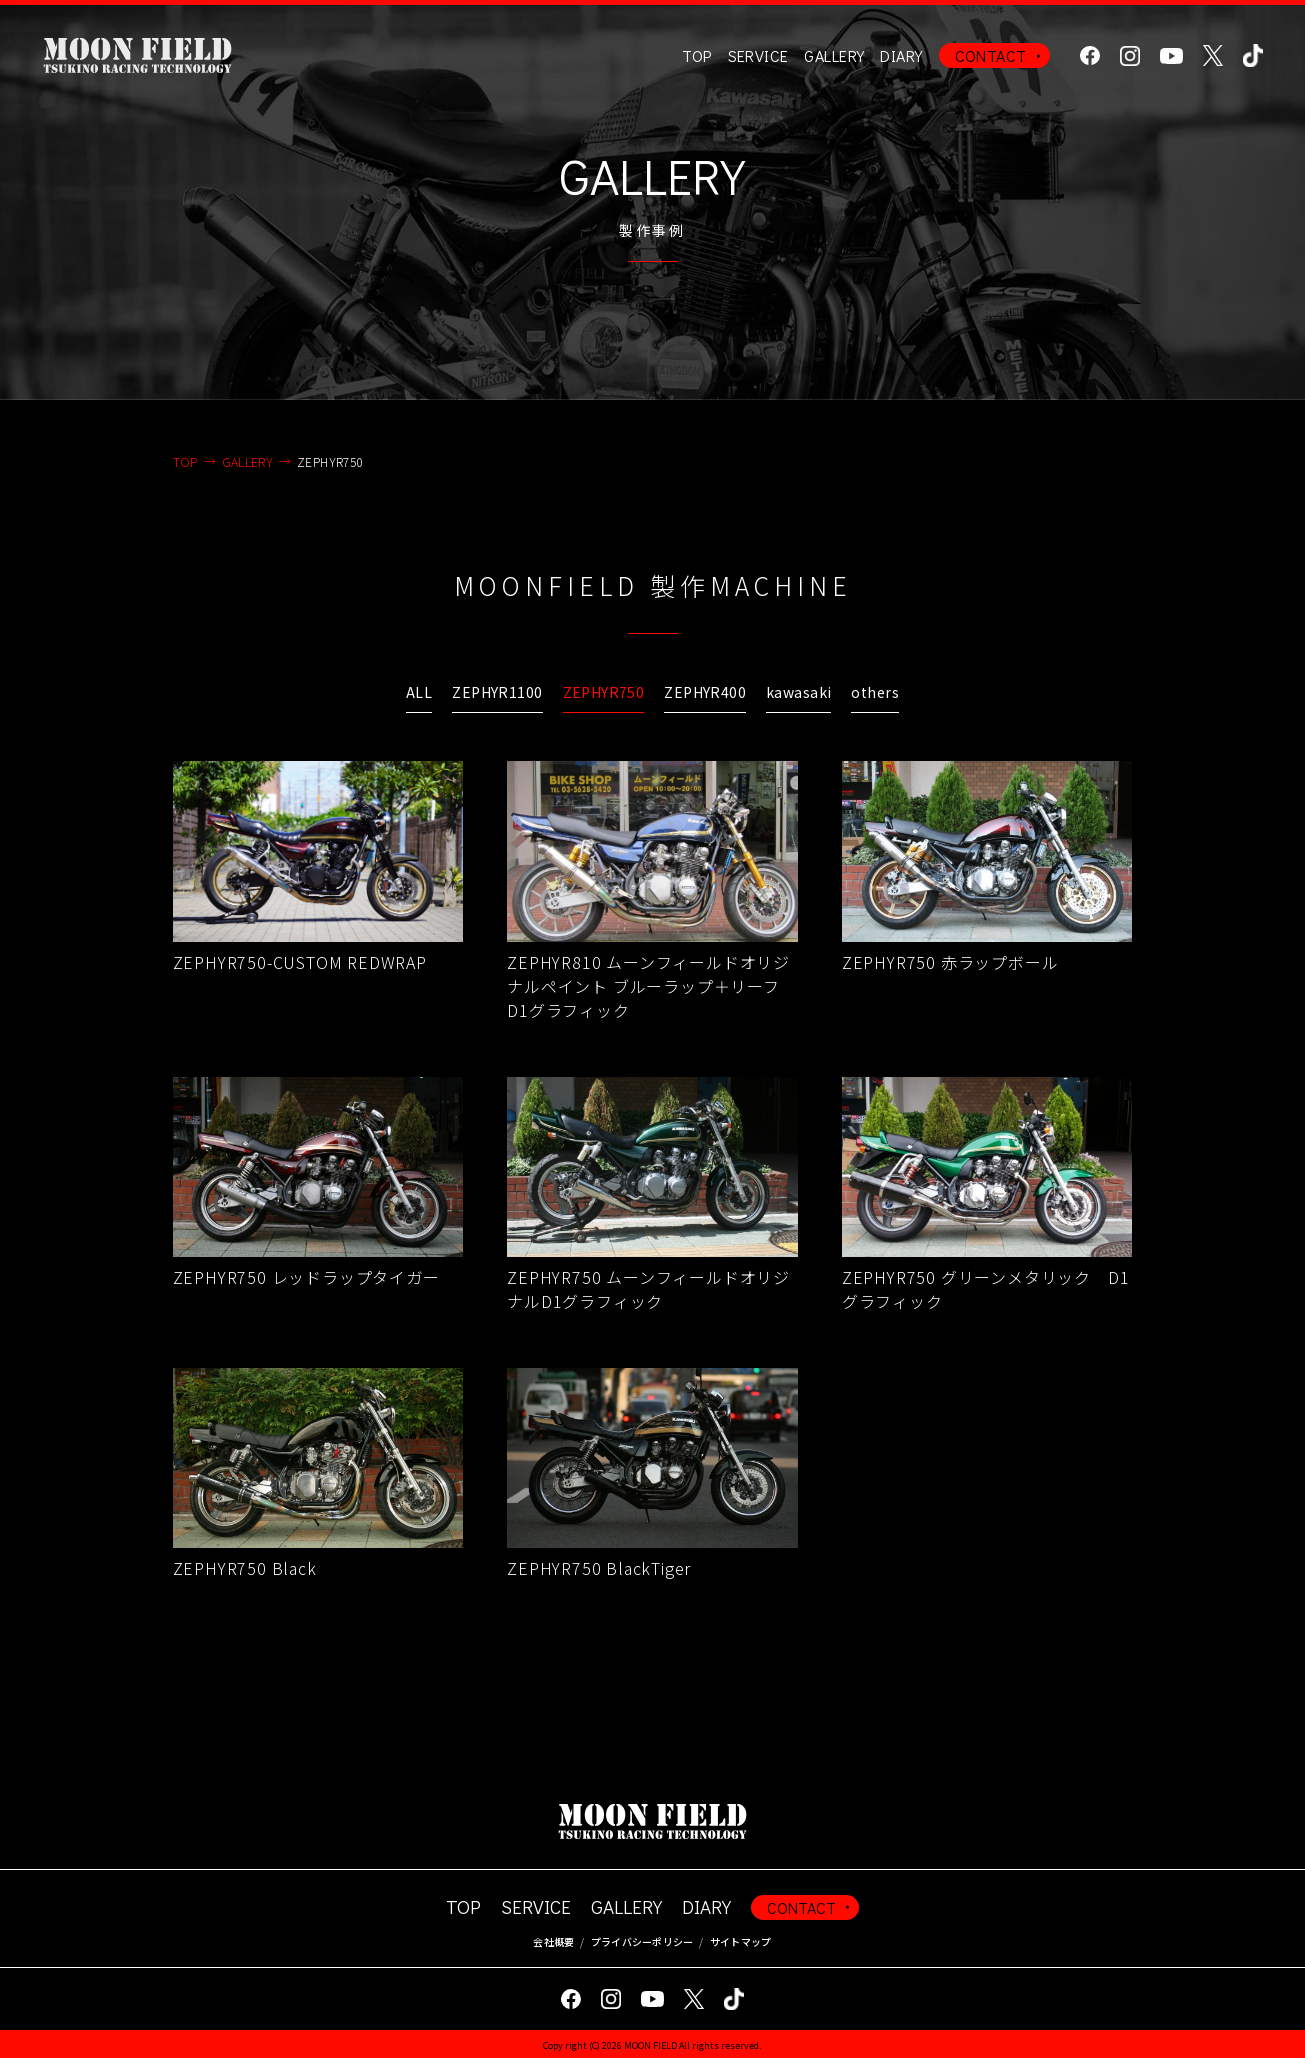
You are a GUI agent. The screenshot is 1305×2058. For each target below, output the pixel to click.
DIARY (901, 55)
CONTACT (991, 55)
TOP (696, 55)
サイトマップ (741, 1941)
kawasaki (798, 692)
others (875, 692)
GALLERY (834, 55)
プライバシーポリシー (642, 1941)
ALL (419, 692)
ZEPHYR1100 (497, 692)
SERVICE (536, 1906)
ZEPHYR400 (705, 692)
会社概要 (553, 1941)
